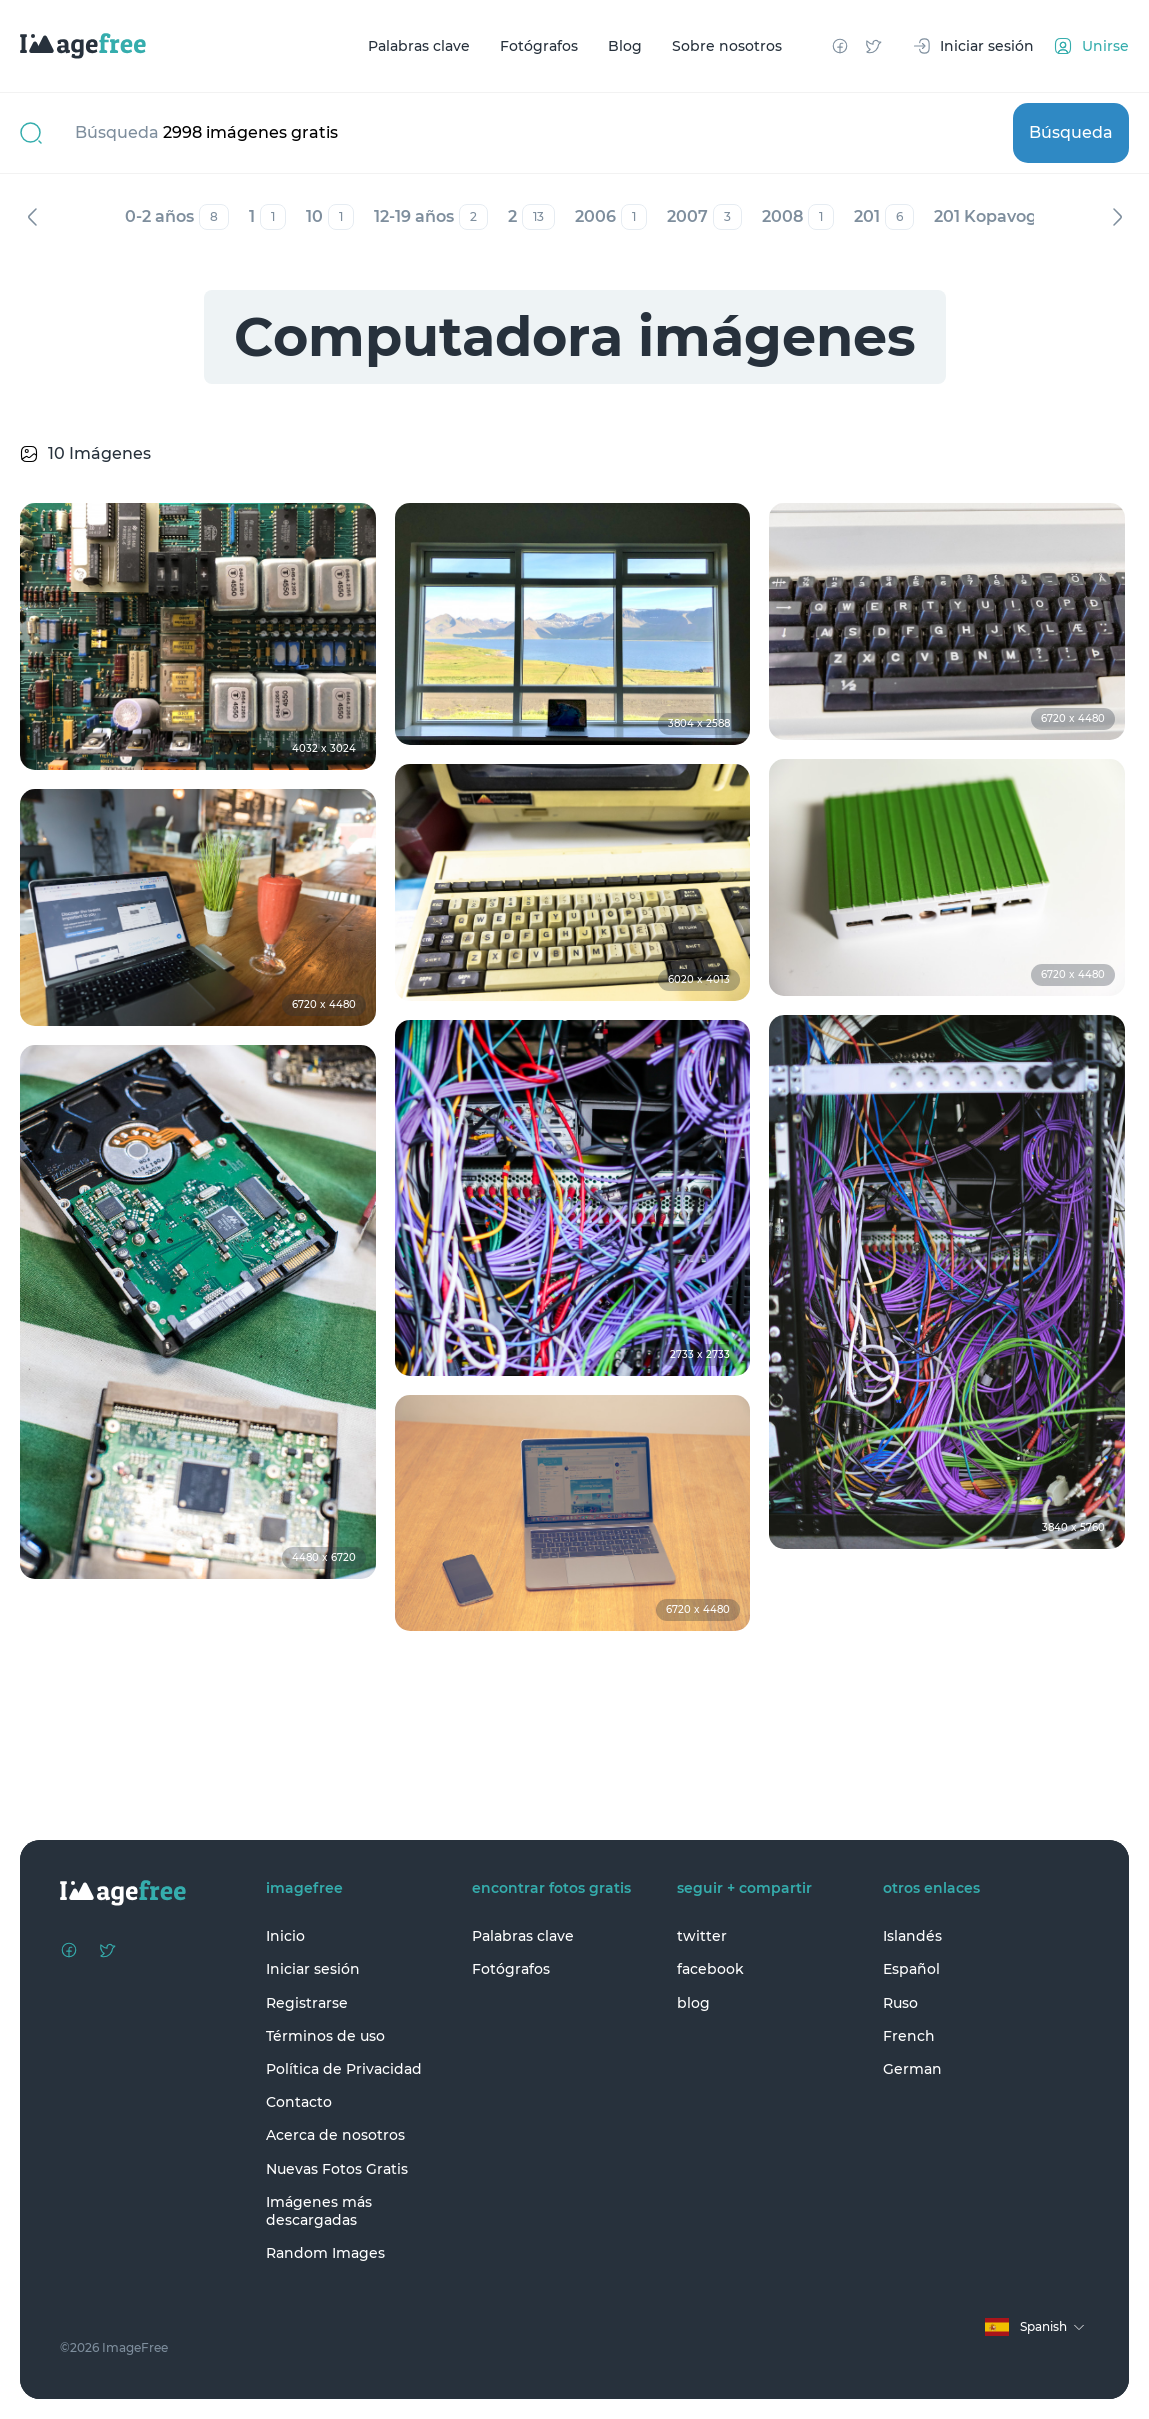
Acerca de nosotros (335, 2135)
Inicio (285, 1936)
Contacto (299, 2102)
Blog (625, 46)
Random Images (325, 2253)
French (909, 2036)
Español (911, 1969)
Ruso (900, 2003)
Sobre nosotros (727, 46)
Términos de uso (325, 2036)
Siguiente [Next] (1117, 217)
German (912, 2069)
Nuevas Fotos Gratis (337, 2169)
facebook (710, 1969)
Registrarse (307, 2003)
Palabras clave (419, 46)
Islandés (912, 1936)
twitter (702, 1936)
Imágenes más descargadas (319, 2211)
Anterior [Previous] (32, 217)
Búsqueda (1071, 132)
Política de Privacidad (344, 2069)
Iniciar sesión (313, 1969)
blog (693, 2003)
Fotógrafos (539, 46)
